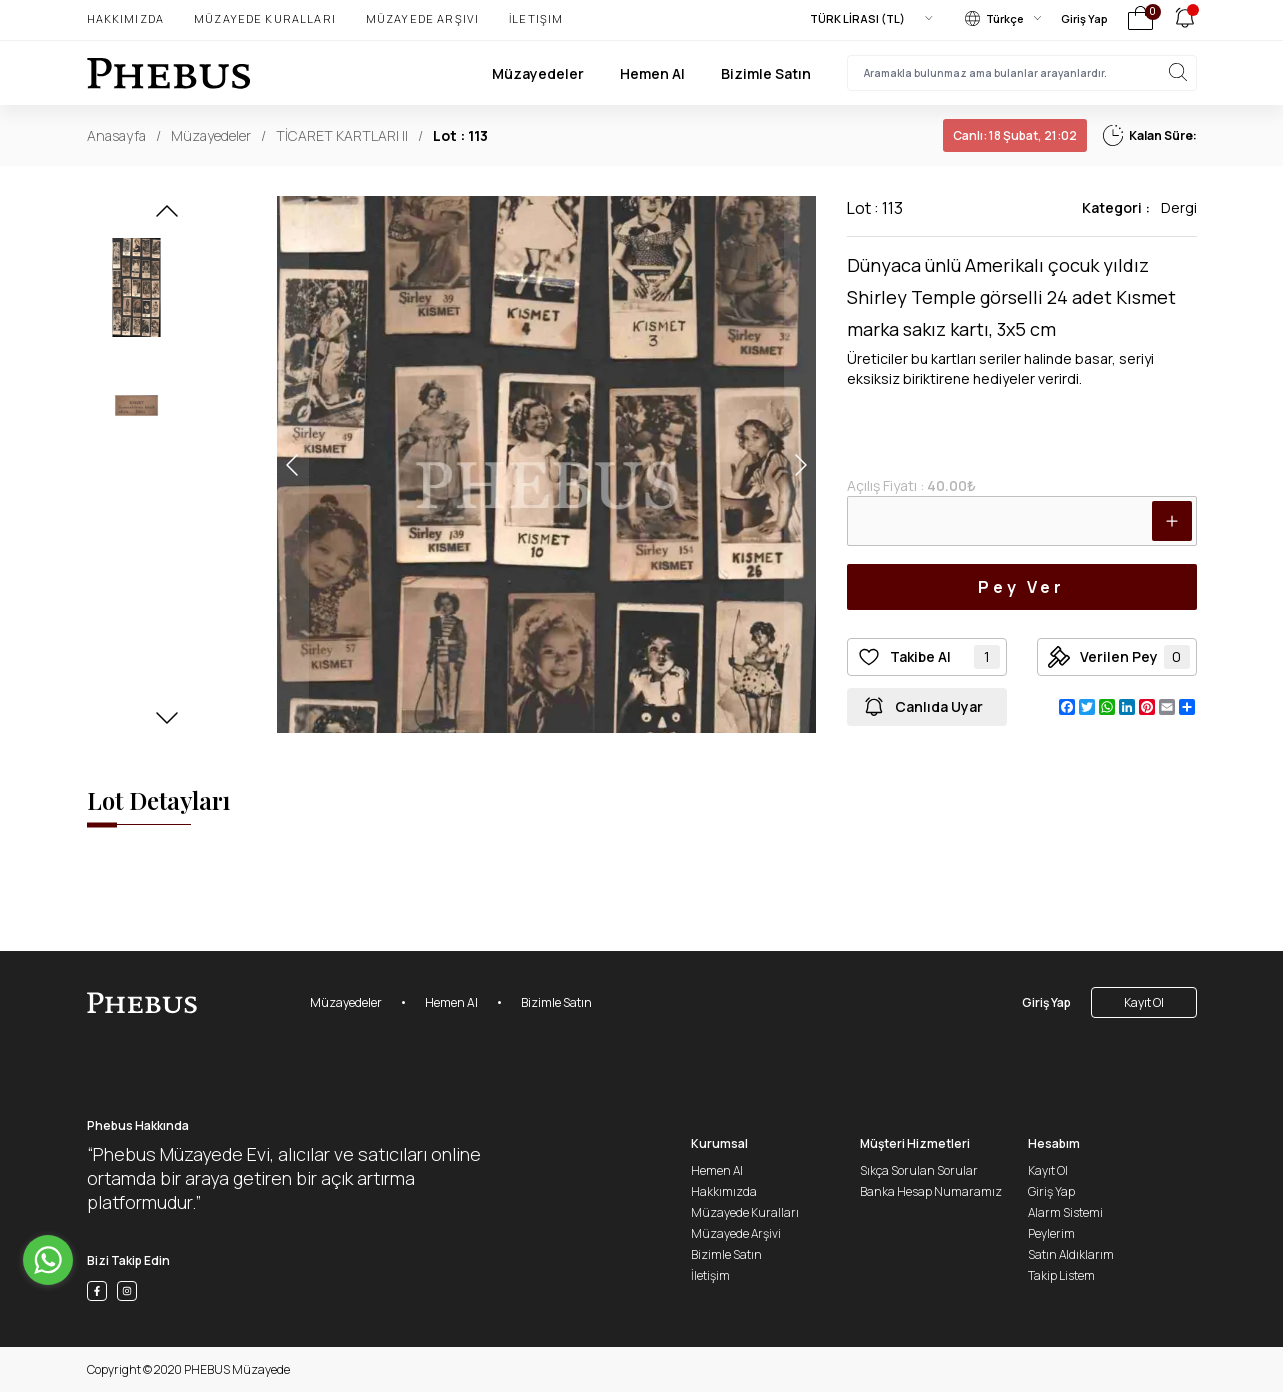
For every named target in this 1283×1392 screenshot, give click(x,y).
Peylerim (1051, 1233)
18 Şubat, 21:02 (1015, 135)
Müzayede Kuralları (265, 18)
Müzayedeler (538, 73)
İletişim (536, 18)
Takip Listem (1061, 1275)
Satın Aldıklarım (1071, 1254)
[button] (167, 217)
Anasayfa (116, 135)
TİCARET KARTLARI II (342, 135)
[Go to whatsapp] (48, 1260)
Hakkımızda (126, 18)
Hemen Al (652, 73)
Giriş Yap (1084, 18)
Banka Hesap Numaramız (931, 1191)
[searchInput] (1022, 73)
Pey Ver (1021, 587)
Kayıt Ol (1144, 1002)
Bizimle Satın (766, 73)
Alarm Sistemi (1065, 1212)
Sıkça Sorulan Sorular (919, 1170)
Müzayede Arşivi (422, 18)
